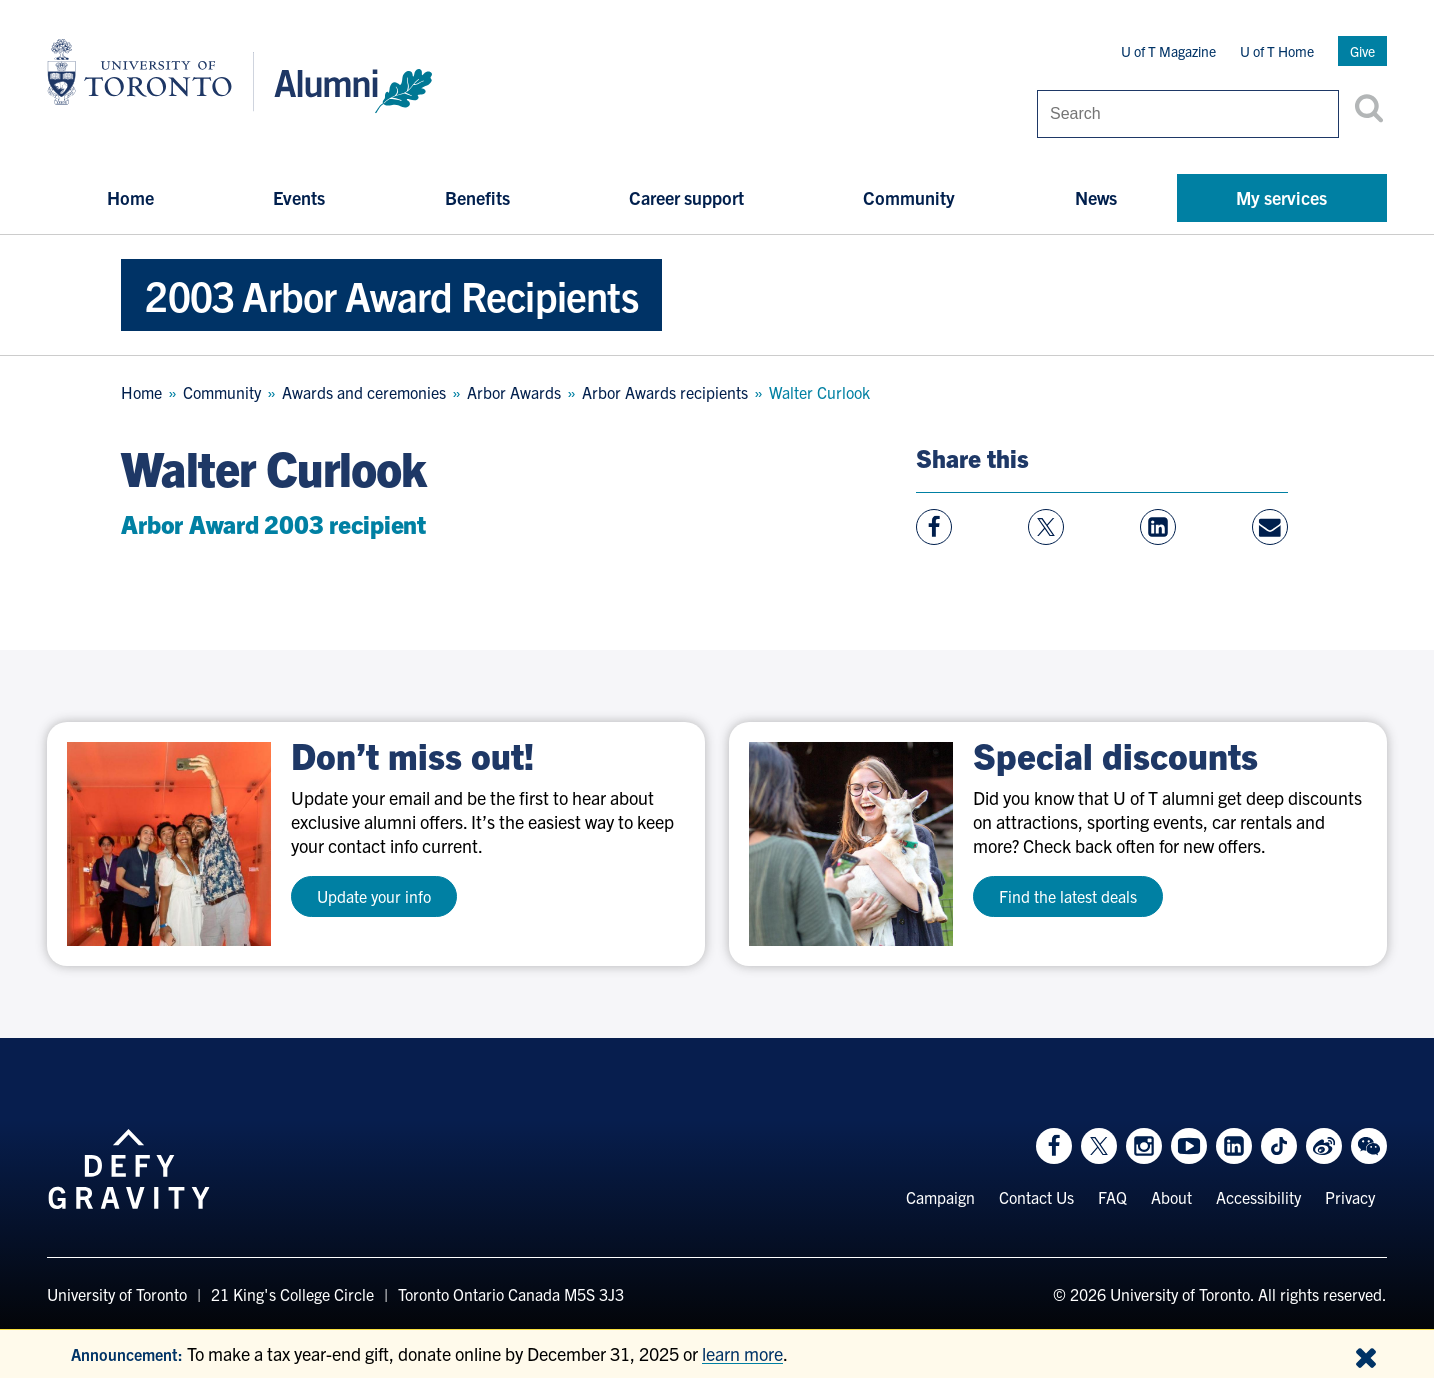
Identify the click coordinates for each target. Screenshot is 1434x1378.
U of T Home (1277, 51)
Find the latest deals (1068, 896)
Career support (686, 197)
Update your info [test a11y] (374, 896)
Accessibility (1258, 1197)
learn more (742, 1353)
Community (909, 197)
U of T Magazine (1168, 51)
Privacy (1350, 1197)
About (1171, 1197)
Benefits (477, 197)
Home (130, 197)
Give (1362, 51)
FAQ (1112, 1197)
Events (299, 197)
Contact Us (1036, 1197)
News (1096, 197)
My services (1281, 197)
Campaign (940, 1197)
